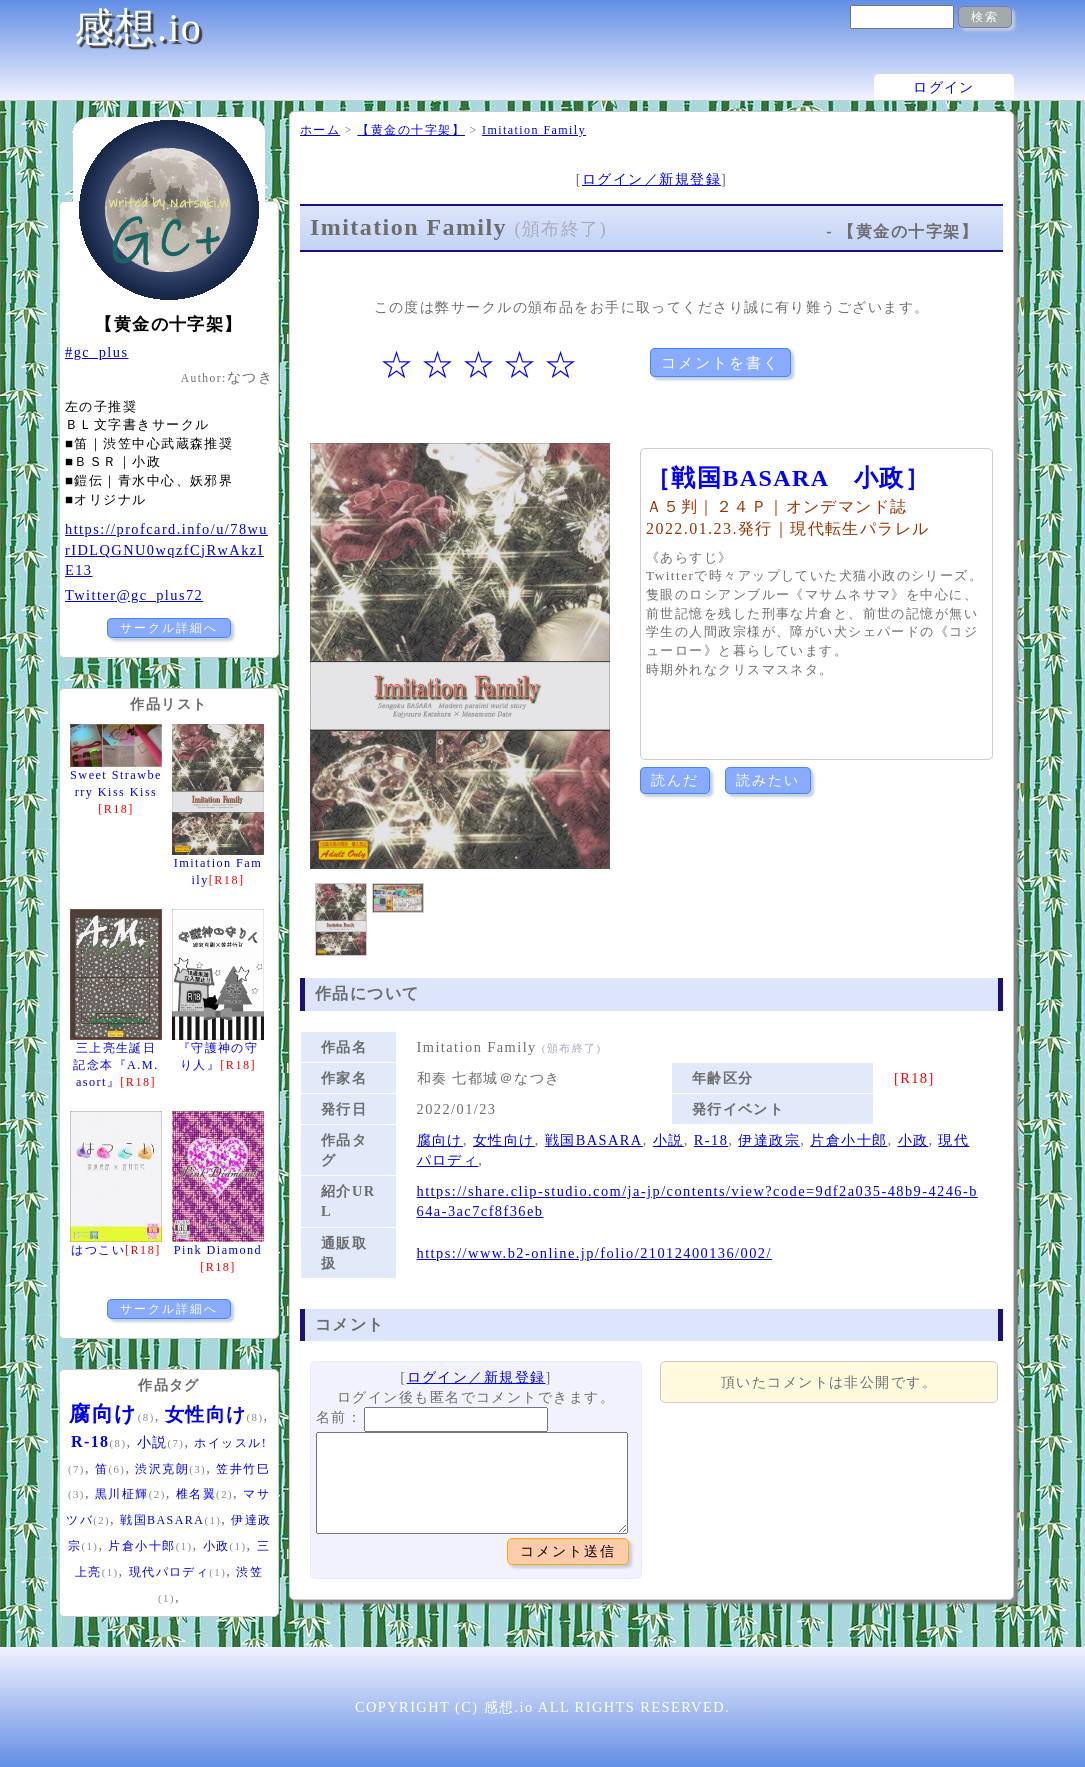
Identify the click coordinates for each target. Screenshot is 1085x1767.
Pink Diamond (218, 1249)
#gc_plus (96, 352)
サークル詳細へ (169, 628)
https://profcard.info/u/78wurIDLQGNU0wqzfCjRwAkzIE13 (166, 549)
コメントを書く (720, 362)
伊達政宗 (769, 1140)
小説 (668, 1140)
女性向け (504, 1140)
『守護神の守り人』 (218, 1047)
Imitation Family (534, 130)
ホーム (320, 130)
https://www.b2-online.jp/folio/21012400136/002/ (594, 1253)
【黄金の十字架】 (411, 130)
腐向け (440, 1140)
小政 (913, 1140)
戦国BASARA (594, 1140)
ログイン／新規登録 (651, 179)
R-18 (711, 1140)
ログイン (944, 87)
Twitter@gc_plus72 (134, 595)
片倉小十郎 (848, 1140)
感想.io (138, 27)
